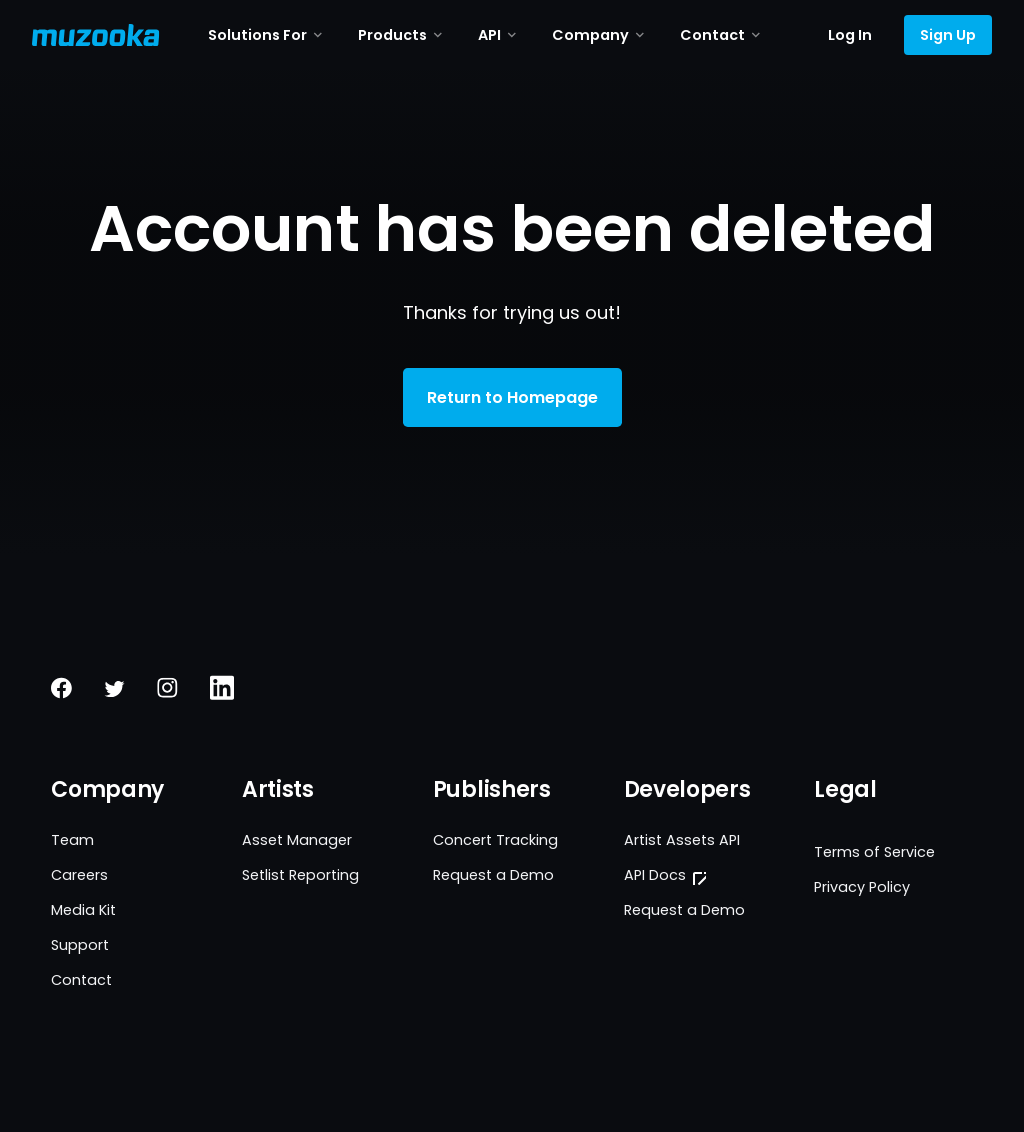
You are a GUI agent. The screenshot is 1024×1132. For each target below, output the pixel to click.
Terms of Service (874, 852)
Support (80, 945)
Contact (81, 980)
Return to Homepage (512, 397)
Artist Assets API (682, 840)
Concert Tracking (495, 840)
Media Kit (83, 910)
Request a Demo (493, 875)
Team (72, 840)
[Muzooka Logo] (96, 35)
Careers (79, 875)
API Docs (655, 875)
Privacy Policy (862, 887)
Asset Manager (297, 840)
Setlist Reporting (300, 875)
